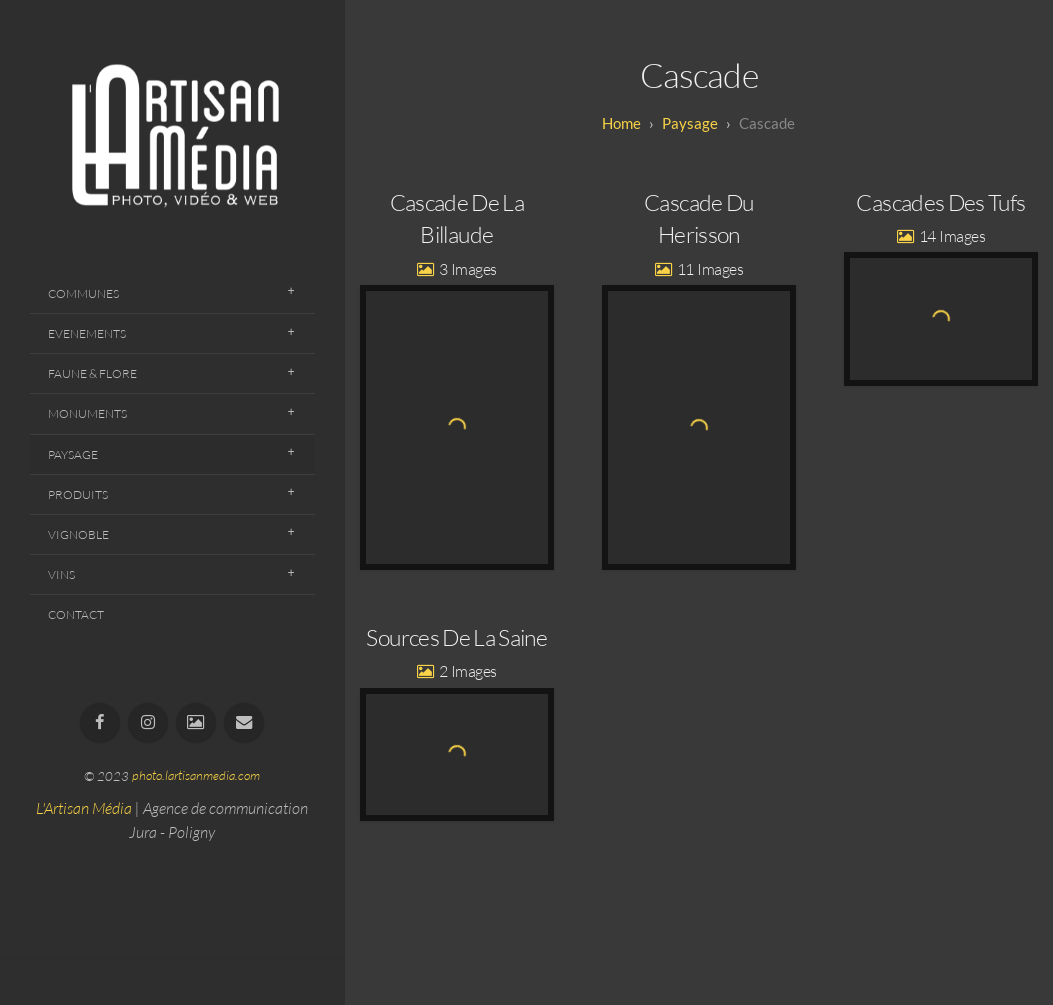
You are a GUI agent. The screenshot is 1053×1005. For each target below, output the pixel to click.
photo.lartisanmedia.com (196, 776)
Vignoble (78, 534)
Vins (61, 574)
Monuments (87, 413)
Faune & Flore (92, 373)
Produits (78, 494)
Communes (83, 293)
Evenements (87, 333)
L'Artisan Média (84, 808)
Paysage (73, 454)
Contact (76, 614)
